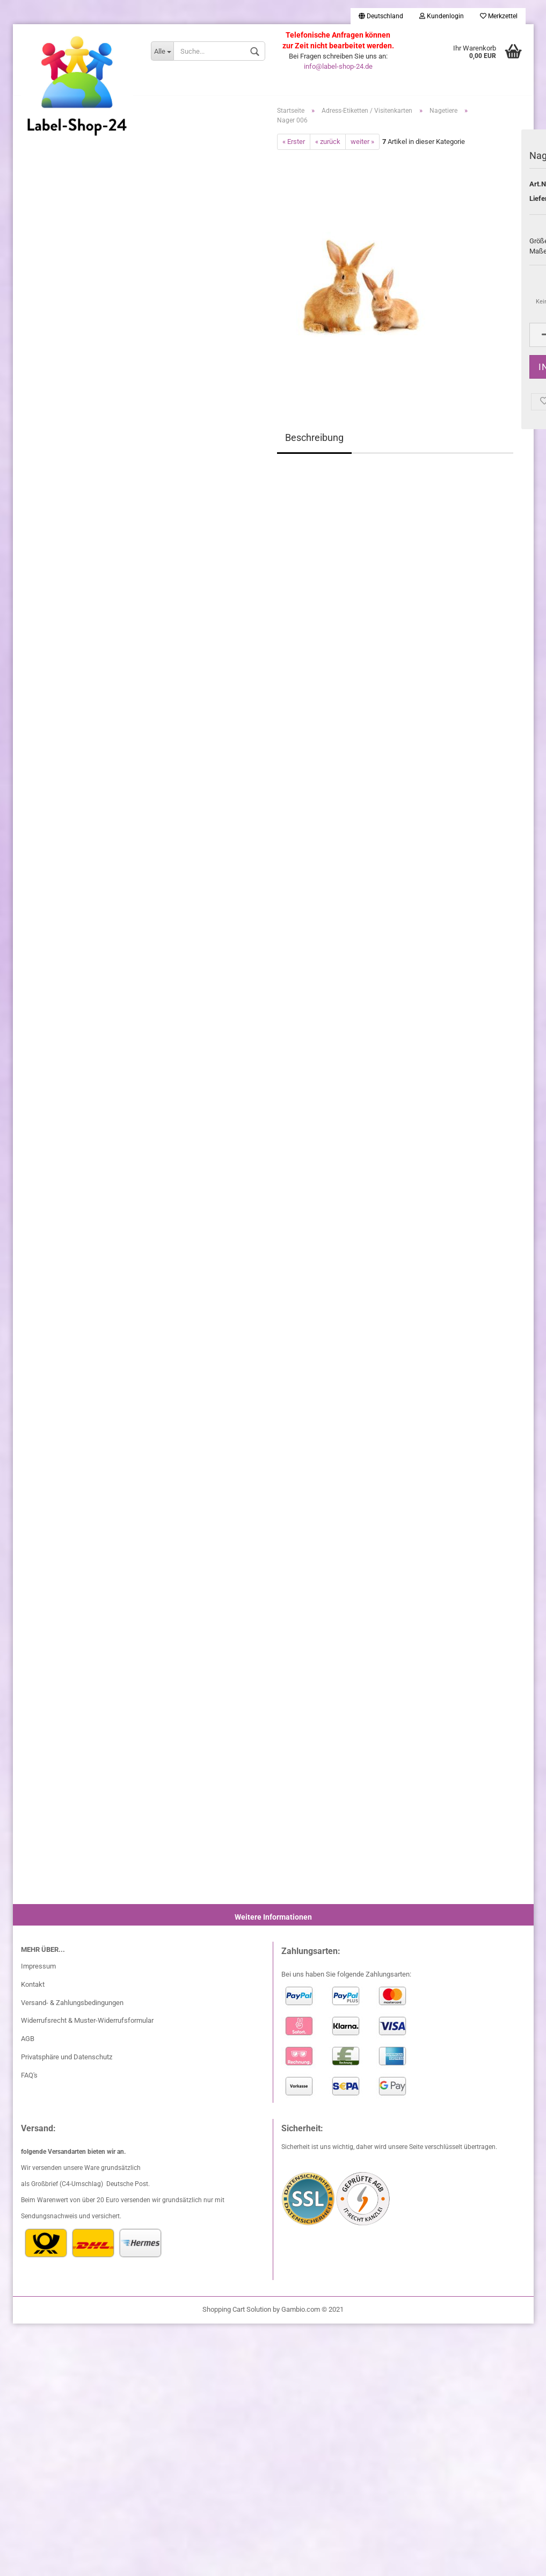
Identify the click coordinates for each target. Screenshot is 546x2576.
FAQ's (29, 2080)
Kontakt (33, 1990)
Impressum (38, 1971)
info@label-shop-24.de (338, 66)
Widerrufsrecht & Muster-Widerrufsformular (87, 2026)
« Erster (293, 147)
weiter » (362, 147)
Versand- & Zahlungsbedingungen (72, 2008)
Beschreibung (314, 443)
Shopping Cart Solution (236, 2315)
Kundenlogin (441, 16)
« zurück (327, 147)
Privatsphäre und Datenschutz (66, 2063)
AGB (27, 2044)
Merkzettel (499, 16)
